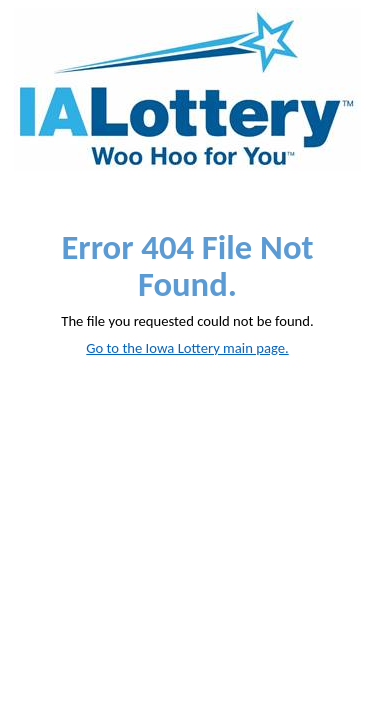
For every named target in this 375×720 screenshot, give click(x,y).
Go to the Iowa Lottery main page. (187, 348)
